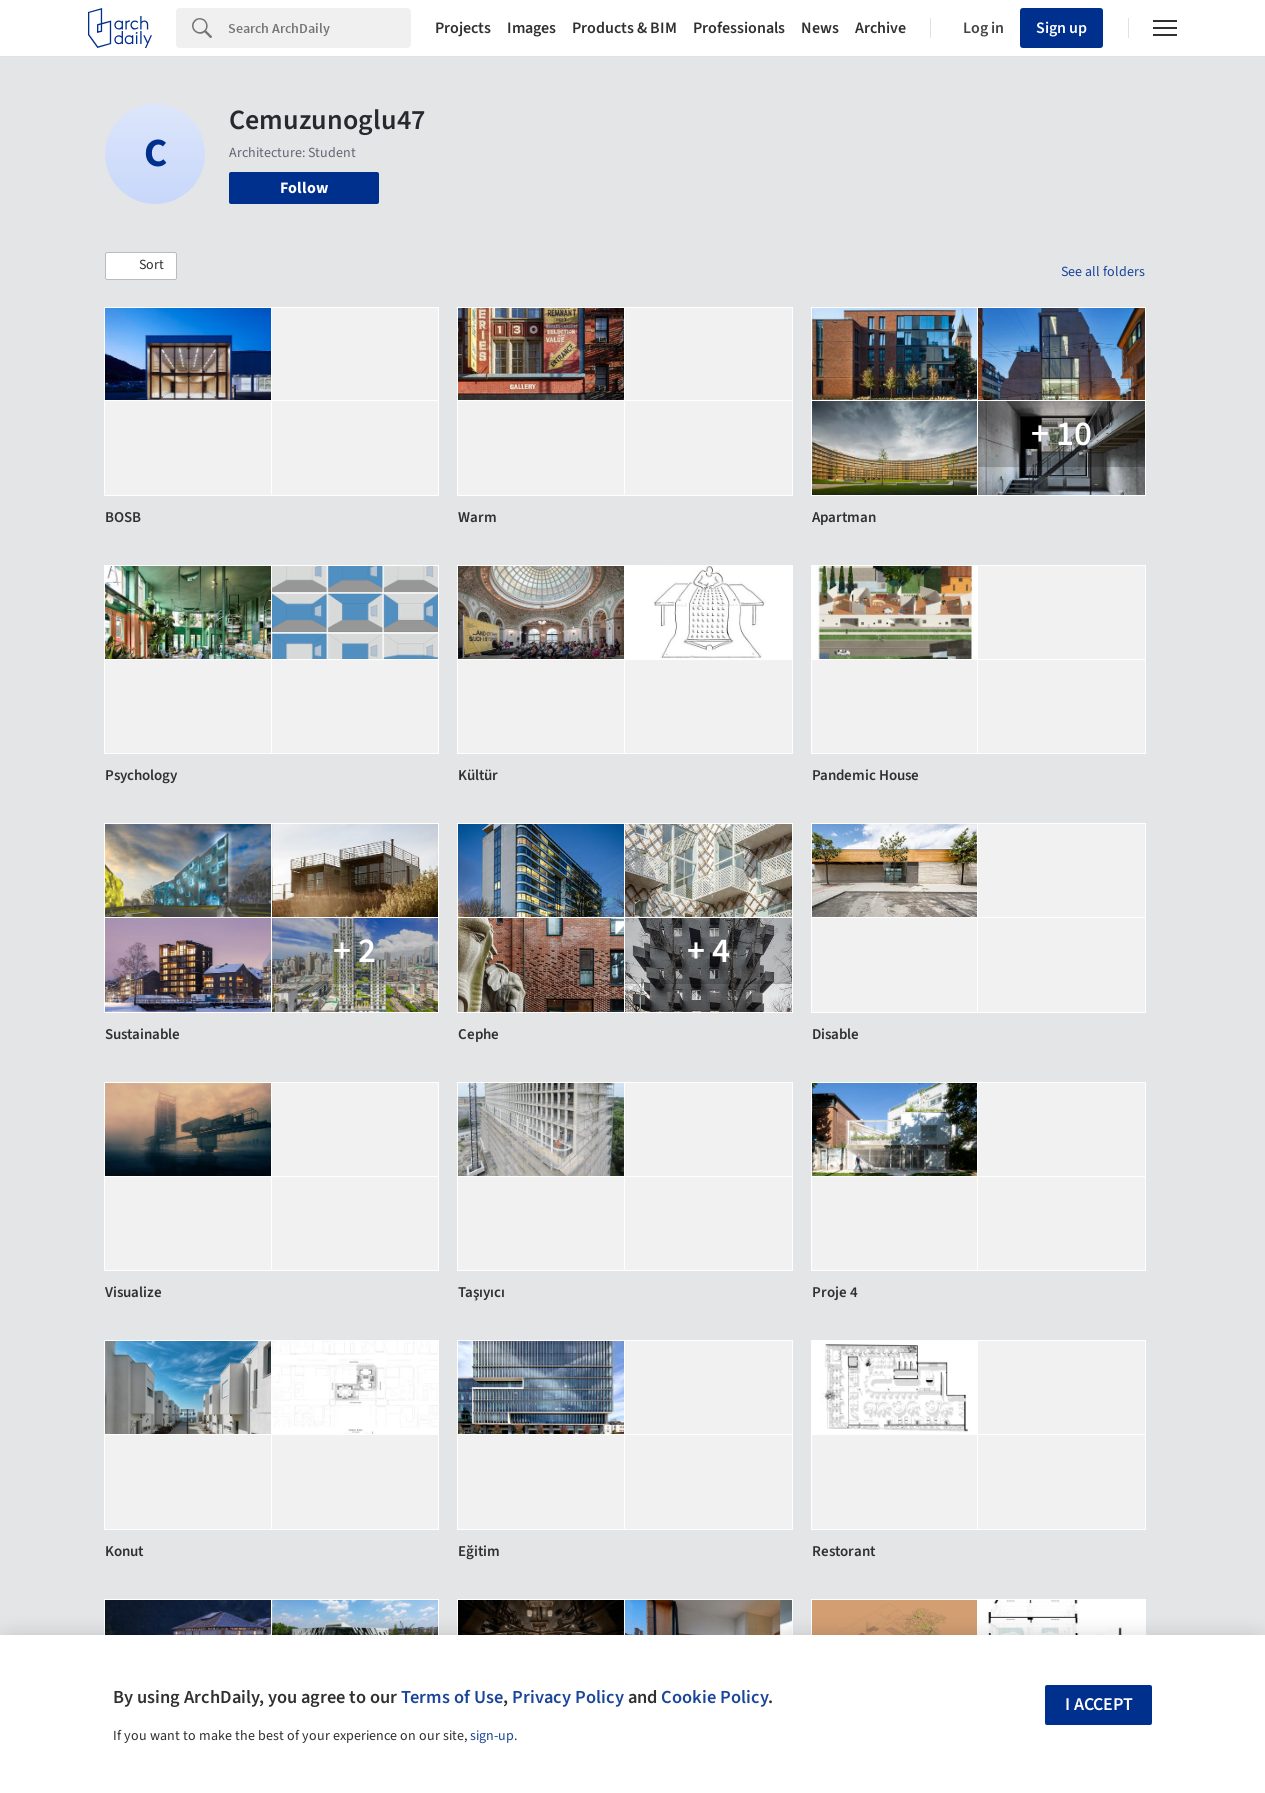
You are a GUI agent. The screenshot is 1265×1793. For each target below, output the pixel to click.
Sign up (1061, 28)
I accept (1099, 1704)
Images (531, 28)
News (820, 28)
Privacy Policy (568, 1697)
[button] (141, 266)
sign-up (492, 1736)
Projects (463, 28)
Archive (880, 28)
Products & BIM (624, 28)
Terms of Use (452, 1697)
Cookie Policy (714, 1697)
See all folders (1103, 272)
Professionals (739, 28)
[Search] (319, 28)
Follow (304, 188)
